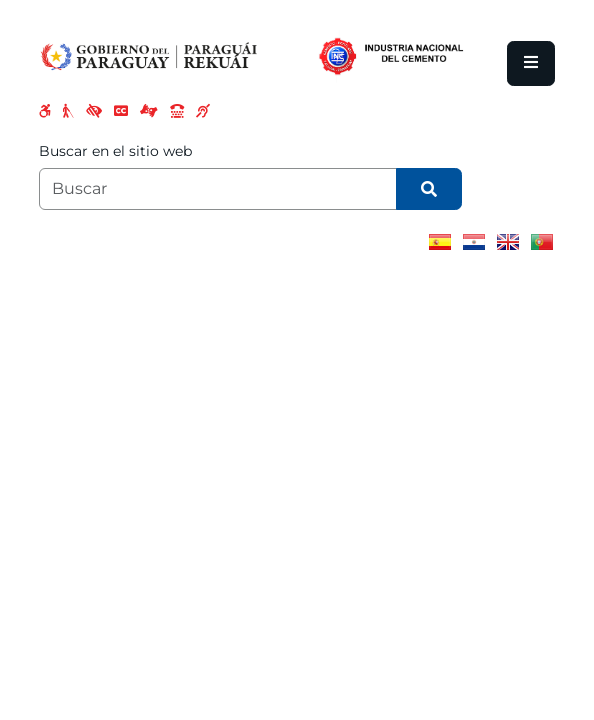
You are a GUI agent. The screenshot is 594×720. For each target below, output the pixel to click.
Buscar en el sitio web (115, 151)
